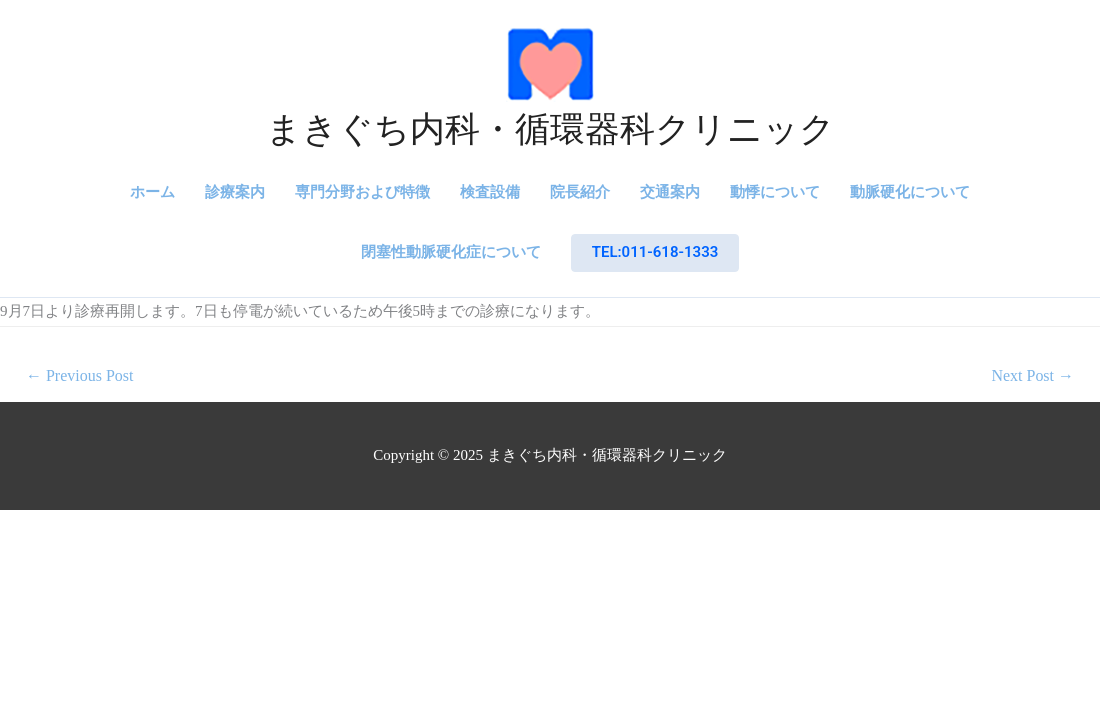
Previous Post (79, 375)
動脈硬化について (910, 192)
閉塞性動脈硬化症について (451, 252)
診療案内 (235, 192)
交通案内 (670, 192)
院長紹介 (580, 192)
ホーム (152, 192)
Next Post (1032, 375)
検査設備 (490, 192)
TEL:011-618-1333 (655, 252)
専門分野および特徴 (362, 192)
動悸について (775, 192)
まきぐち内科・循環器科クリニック (550, 129)
